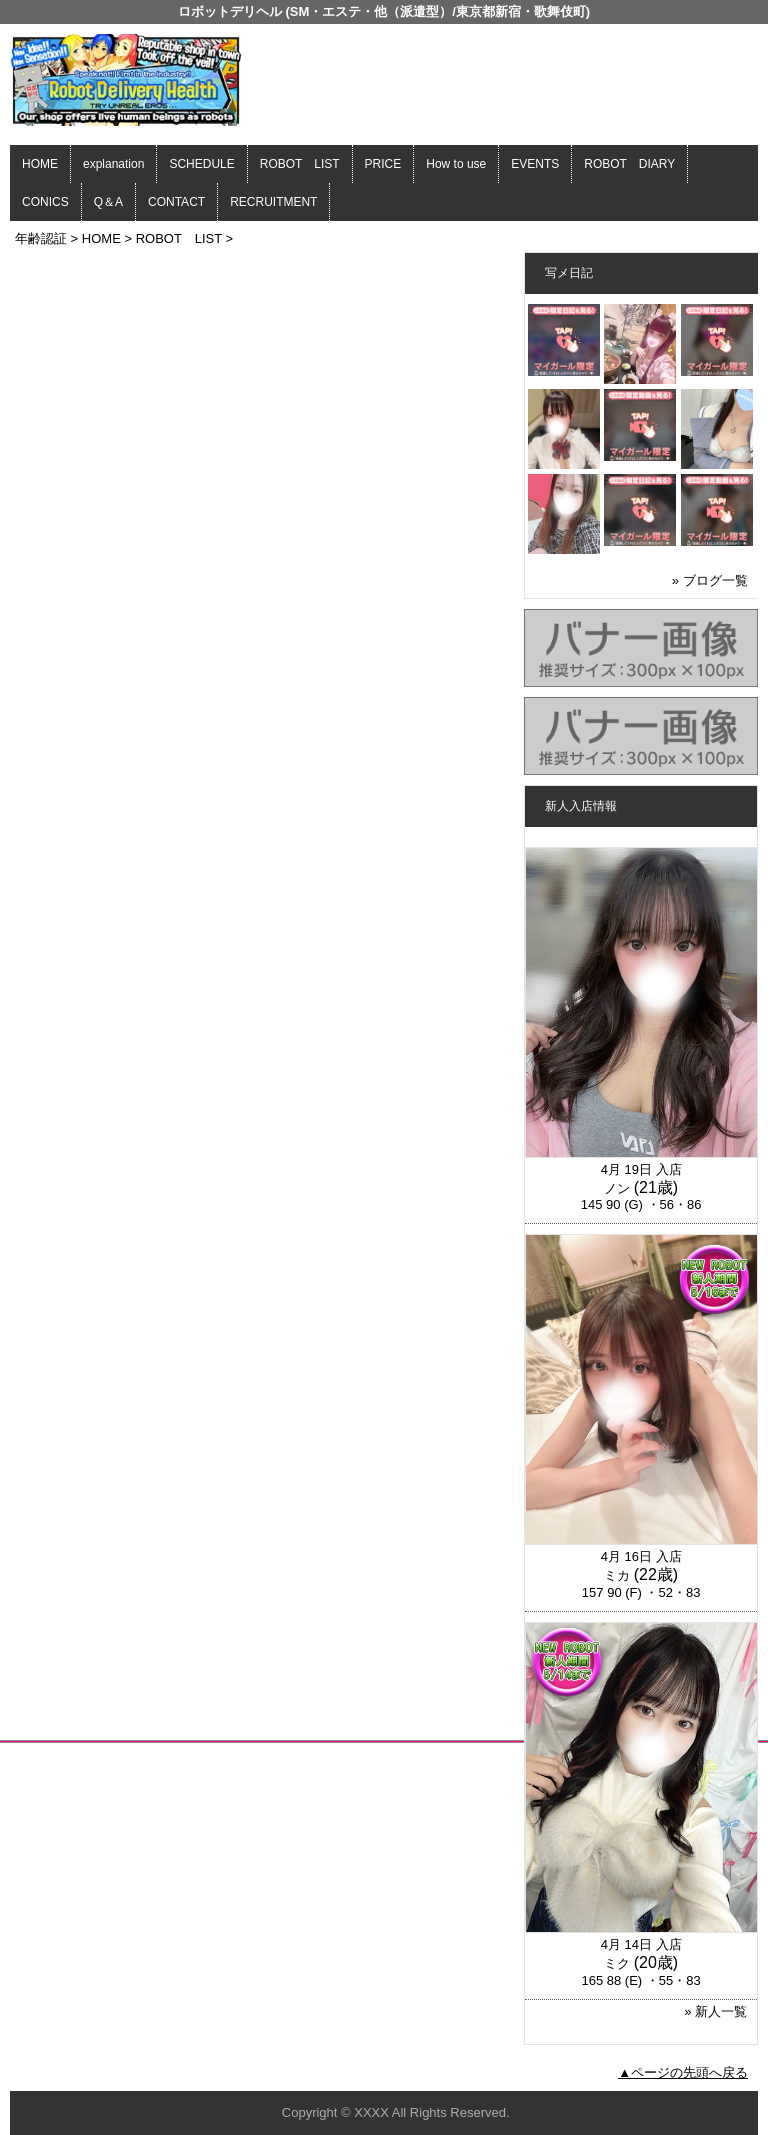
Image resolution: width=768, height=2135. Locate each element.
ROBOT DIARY (629, 164)
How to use (456, 164)
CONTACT (176, 202)
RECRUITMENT (273, 202)
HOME (40, 164)
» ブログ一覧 (710, 580)
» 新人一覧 (715, 2011)
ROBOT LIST (300, 164)
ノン (617, 1188)
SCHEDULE (201, 164)
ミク (617, 1963)
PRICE (383, 164)
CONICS (45, 202)
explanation (113, 164)
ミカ (617, 1575)
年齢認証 (41, 238)
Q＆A (108, 202)
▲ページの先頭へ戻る (683, 2072)
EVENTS (535, 164)
